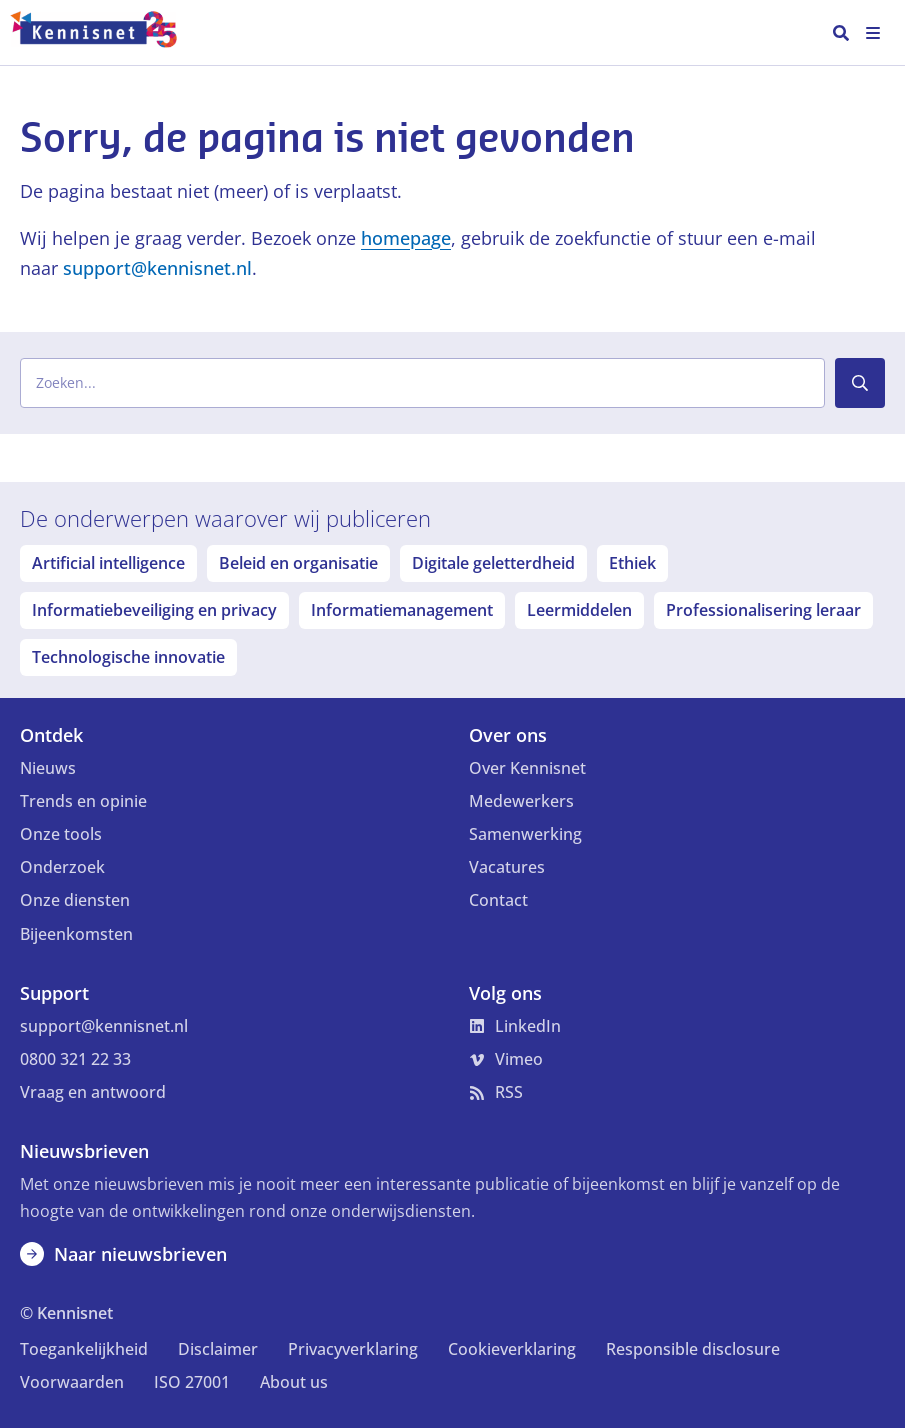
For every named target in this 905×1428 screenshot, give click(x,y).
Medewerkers (521, 801)
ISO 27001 (192, 1382)
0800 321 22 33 (75, 1059)
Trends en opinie (83, 801)
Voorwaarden (72, 1382)
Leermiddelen (579, 610)
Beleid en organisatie (298, 563)
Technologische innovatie (128, 657)
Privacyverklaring (353, 1349)
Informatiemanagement (402, 610)
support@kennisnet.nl (157, 268)
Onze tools (61, 834)
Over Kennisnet (527, 768)
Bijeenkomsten (76, 934)
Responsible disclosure (693, 1349)
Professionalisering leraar (763, 610)
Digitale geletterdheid (493, 563)
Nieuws (48, 768)
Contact (498, 900)
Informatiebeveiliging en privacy (154, 610)
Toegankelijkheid (84, 1349)
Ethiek (632, 563)
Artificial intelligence (108, 563)
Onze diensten (75, 900)
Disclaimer (218, 1349)
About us (294, 1382)
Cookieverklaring (512, 1349)
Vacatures (507, 867)
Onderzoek (62, 867)
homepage (406, 238)
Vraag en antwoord (93, 1092)
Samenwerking (525, 834)
